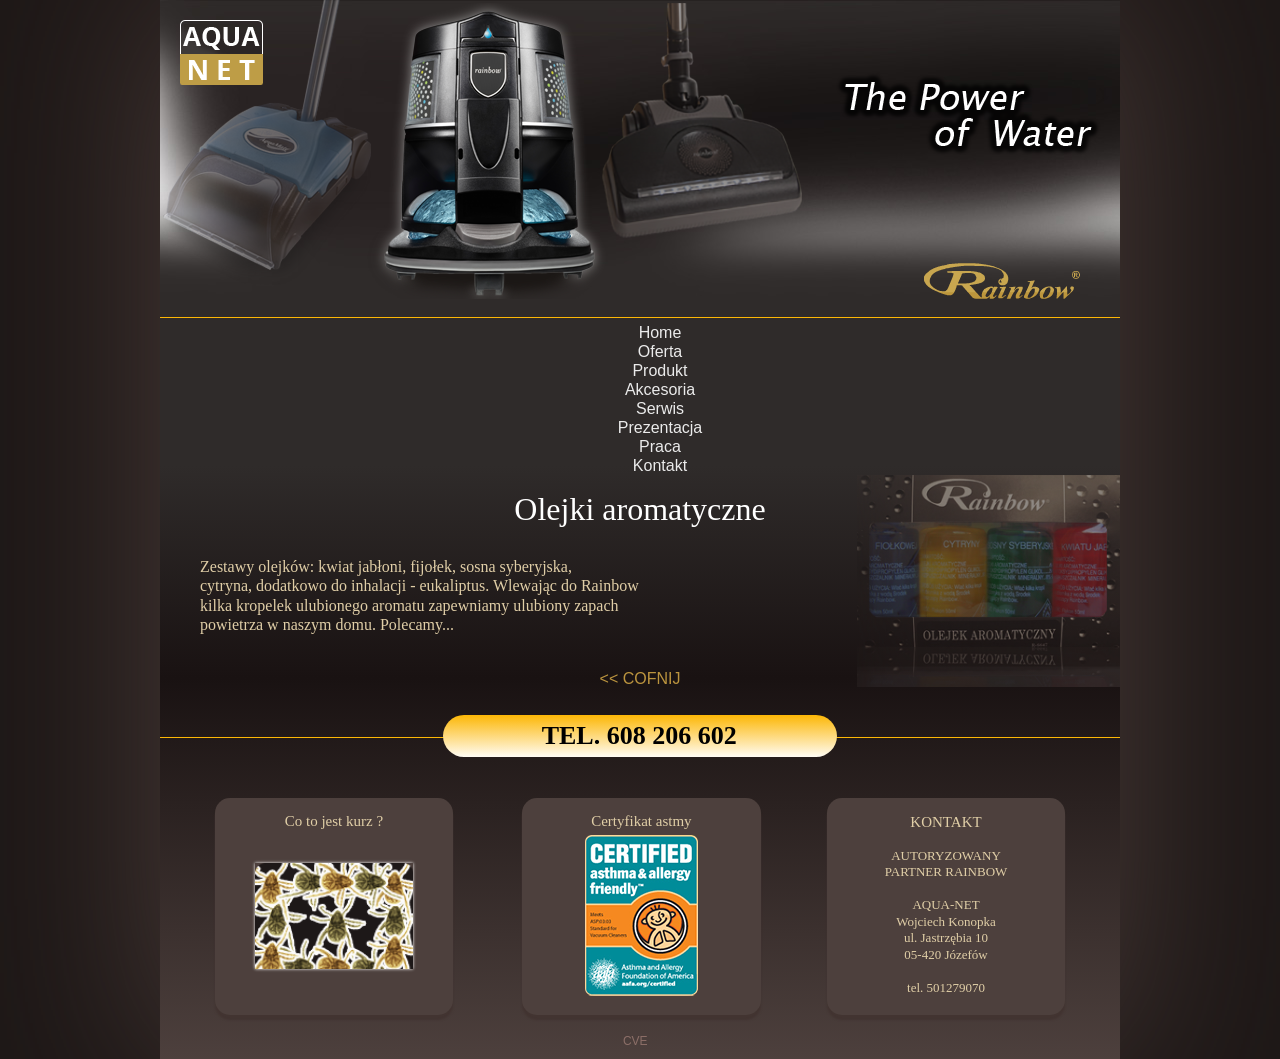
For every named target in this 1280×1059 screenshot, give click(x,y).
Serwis (660, 408)
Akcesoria (660, 389)
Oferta (660, 351)
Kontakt (660, 465)
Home (660, 332)
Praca (660, 446)
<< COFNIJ (640, 678)
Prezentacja (660, 427)
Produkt (659, 370)
